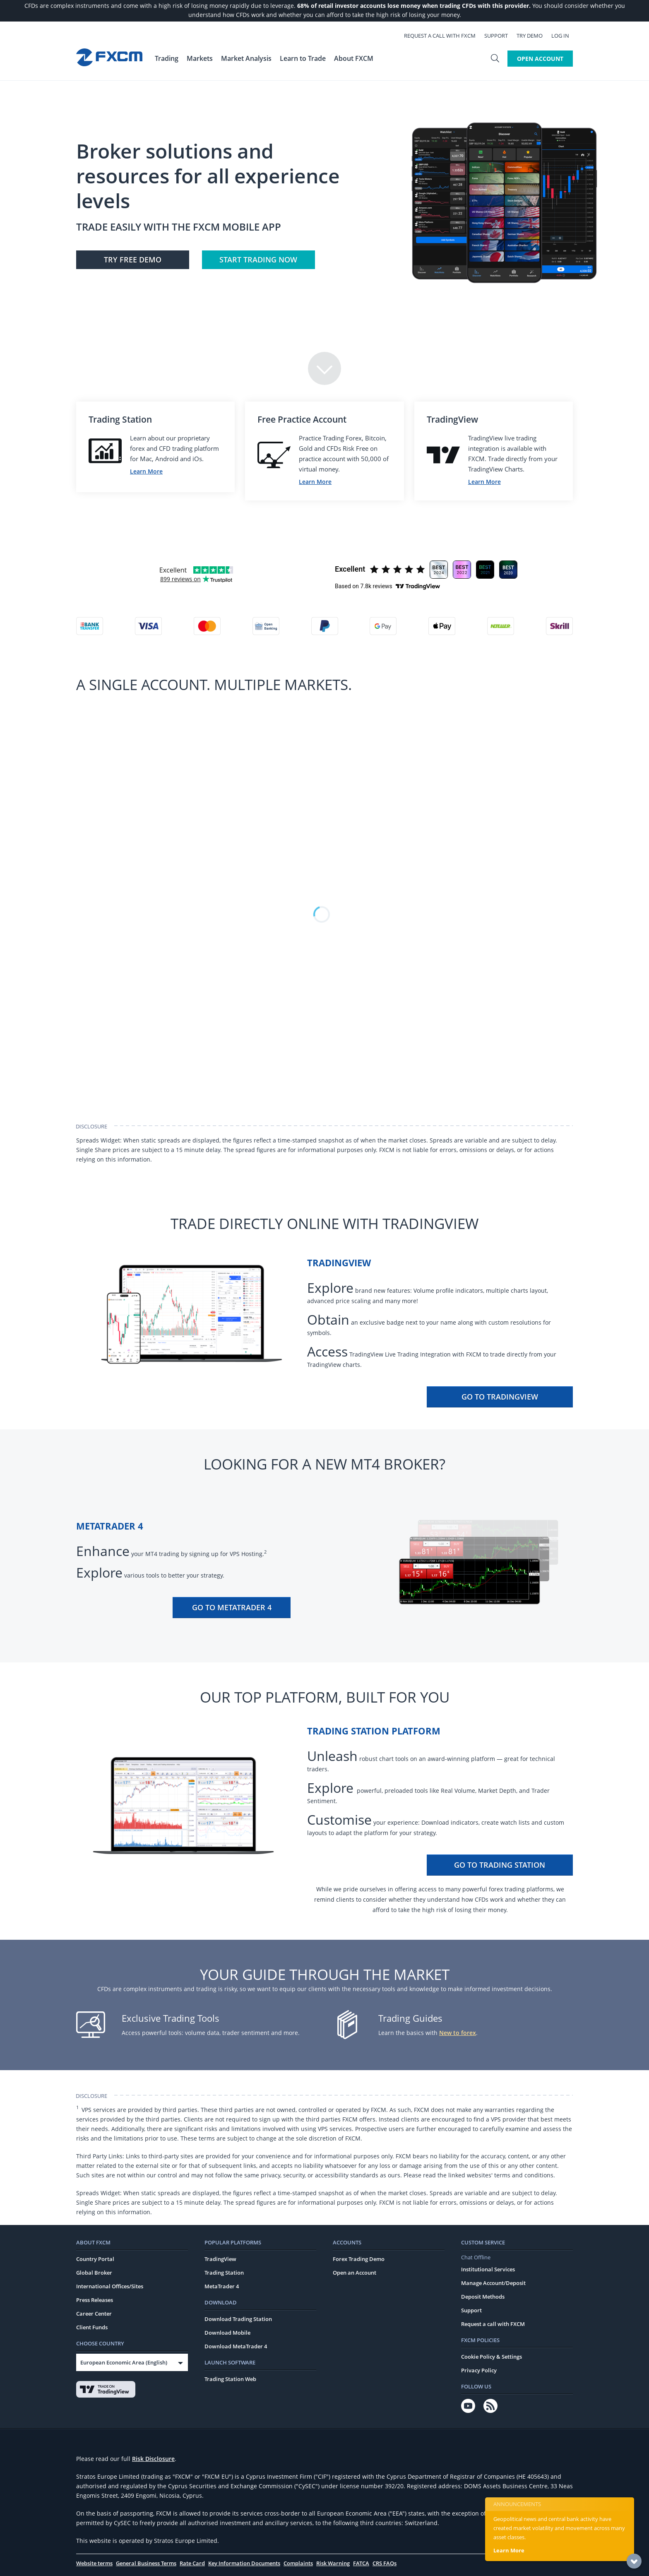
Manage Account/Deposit (493, 2283)
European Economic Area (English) (123, 2362)
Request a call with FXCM (443, 35)
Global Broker (94, 2272)
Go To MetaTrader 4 (232, 1607)
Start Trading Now (258, 260)
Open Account (540, 59)
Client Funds (92, 2327)
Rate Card (192, 2563)
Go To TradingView (500, 1397)
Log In (564, 35)
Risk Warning (333, 2563)
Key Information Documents (244, 2563)
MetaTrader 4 (221, 2286)
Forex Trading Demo (359, 2259)
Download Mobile (227, 2332)
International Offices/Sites (109, 2286)
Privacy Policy (479, 2370)
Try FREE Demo (132, 260)
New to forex (457, 2033)
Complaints (298, 2563)
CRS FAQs (385, 2563)
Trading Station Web (230, 2379)
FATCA (361, 2563)
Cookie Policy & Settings (491, 2356)
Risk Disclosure (153, 2459)
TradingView (220, 2259)
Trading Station (224, 2272)
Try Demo (533, 35)
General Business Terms (146, 2563)
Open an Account (354, 2272)
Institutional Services (488, 2269)
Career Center (94, 2313)
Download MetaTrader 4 (235, 2346)
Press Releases (94, 2300)
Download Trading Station (238, 2319)
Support (500, 35)
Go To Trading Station (499, 1865)
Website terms (94, 2563)
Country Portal (95, 2259)
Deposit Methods (483, 2296)
